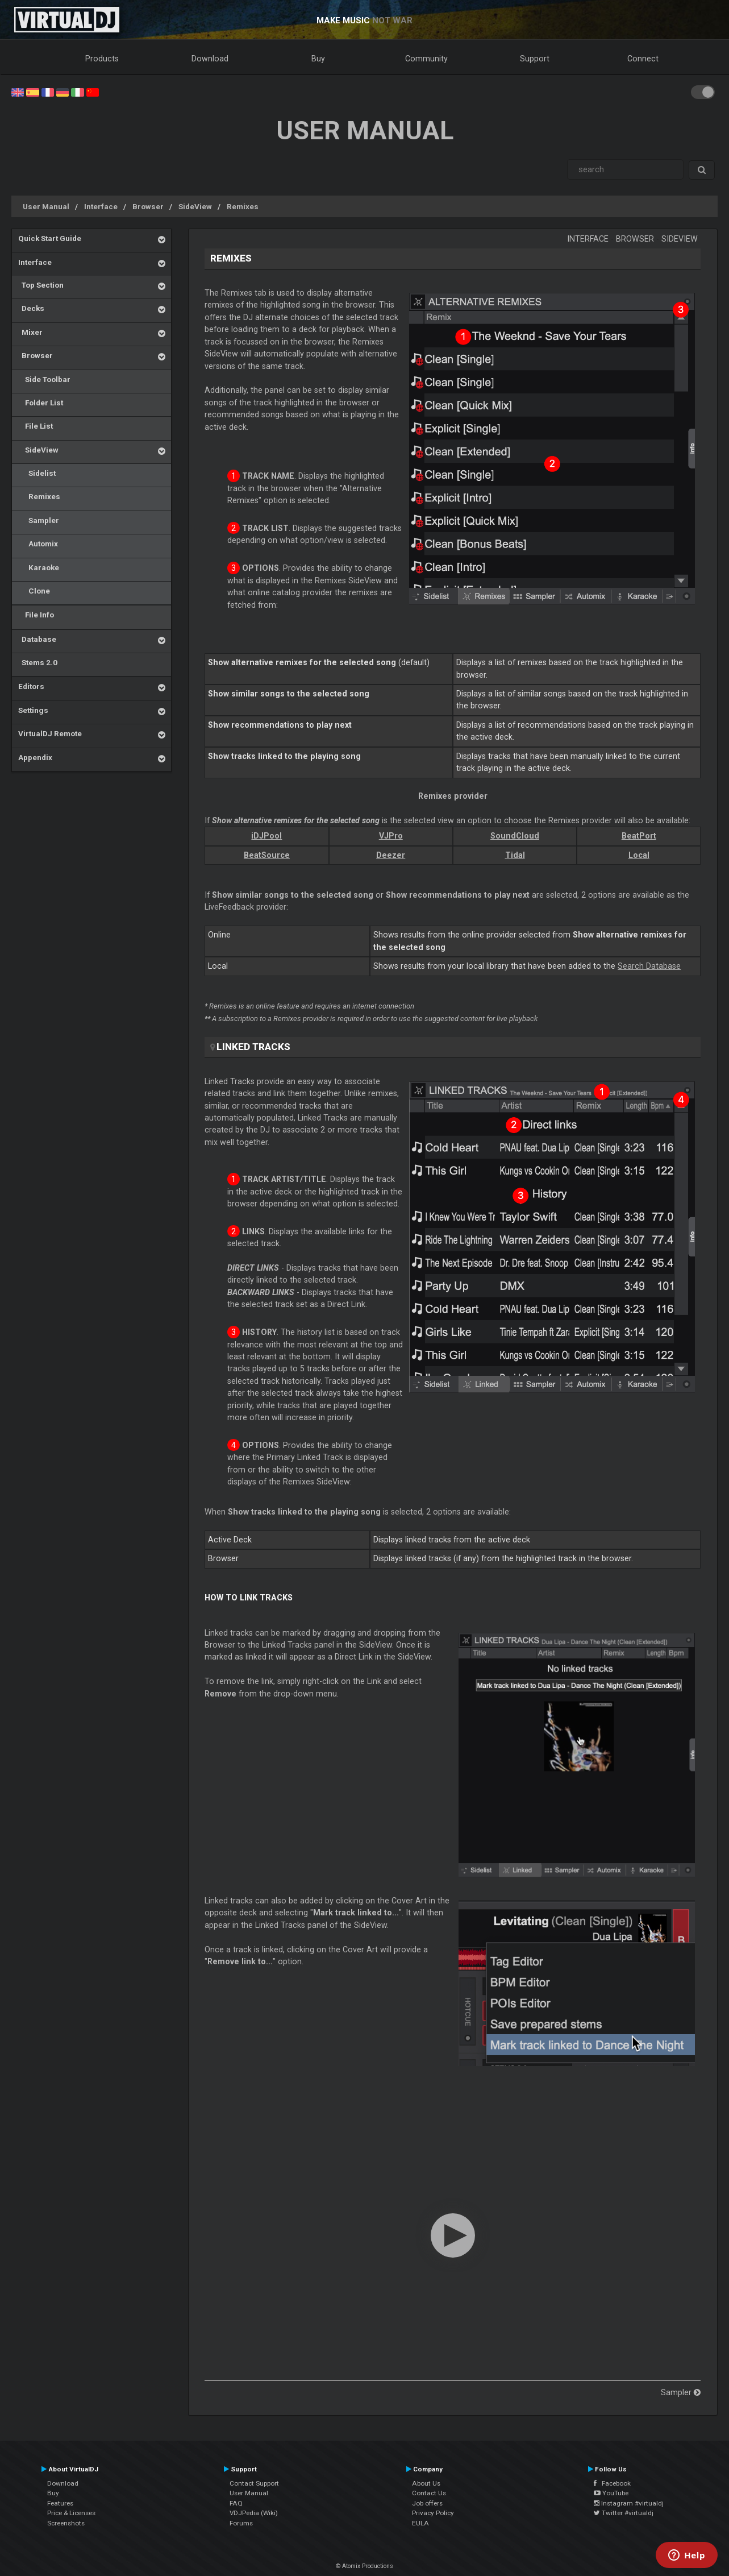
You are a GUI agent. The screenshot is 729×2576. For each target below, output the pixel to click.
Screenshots (66, 2523)
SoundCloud (514, 835)
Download (209, 58)
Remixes (243, 206)
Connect (643, 58)
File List (35, 425)
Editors (31, 686)
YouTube (611, 2493)
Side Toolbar (44, 379)
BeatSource (267, 855)
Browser (148, 206)
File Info (36, 614)
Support (534, 58)
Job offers (427, 2503)
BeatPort (639, 835)
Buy (318, 58)
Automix (38, 543)
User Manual (46, 206)
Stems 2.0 (37, 662)
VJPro (391, 835)
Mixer (30, 332)
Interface (101, 206)
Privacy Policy (433, 2513)
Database (37, 639)
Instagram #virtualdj (629, 2503)
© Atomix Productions (364, 2566)
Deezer (390, 855)
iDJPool (266, 835)
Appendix (35, 757)
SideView (195, 206)
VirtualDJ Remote (50, 733)
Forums (241, 2523)
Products (102, 58)
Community (426, 58)
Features (60, 2503)
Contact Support (254, 2483)
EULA (420, 2523)
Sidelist (37, 473)
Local (638, 855)
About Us (426, 2483)
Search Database (649, 965)
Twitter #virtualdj (623, 2513)
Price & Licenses (71, 2513)
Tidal (515, 855)
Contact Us (429, 2493)
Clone (34, 590)
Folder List (40, 402)
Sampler (38, 520)
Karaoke (38, 567)
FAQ (236, 2503)
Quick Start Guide (49, 238)
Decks (31, 308)
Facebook (612, 2483)
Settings (33, 710)
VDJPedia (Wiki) (254, 2513)
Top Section (41, 284)
